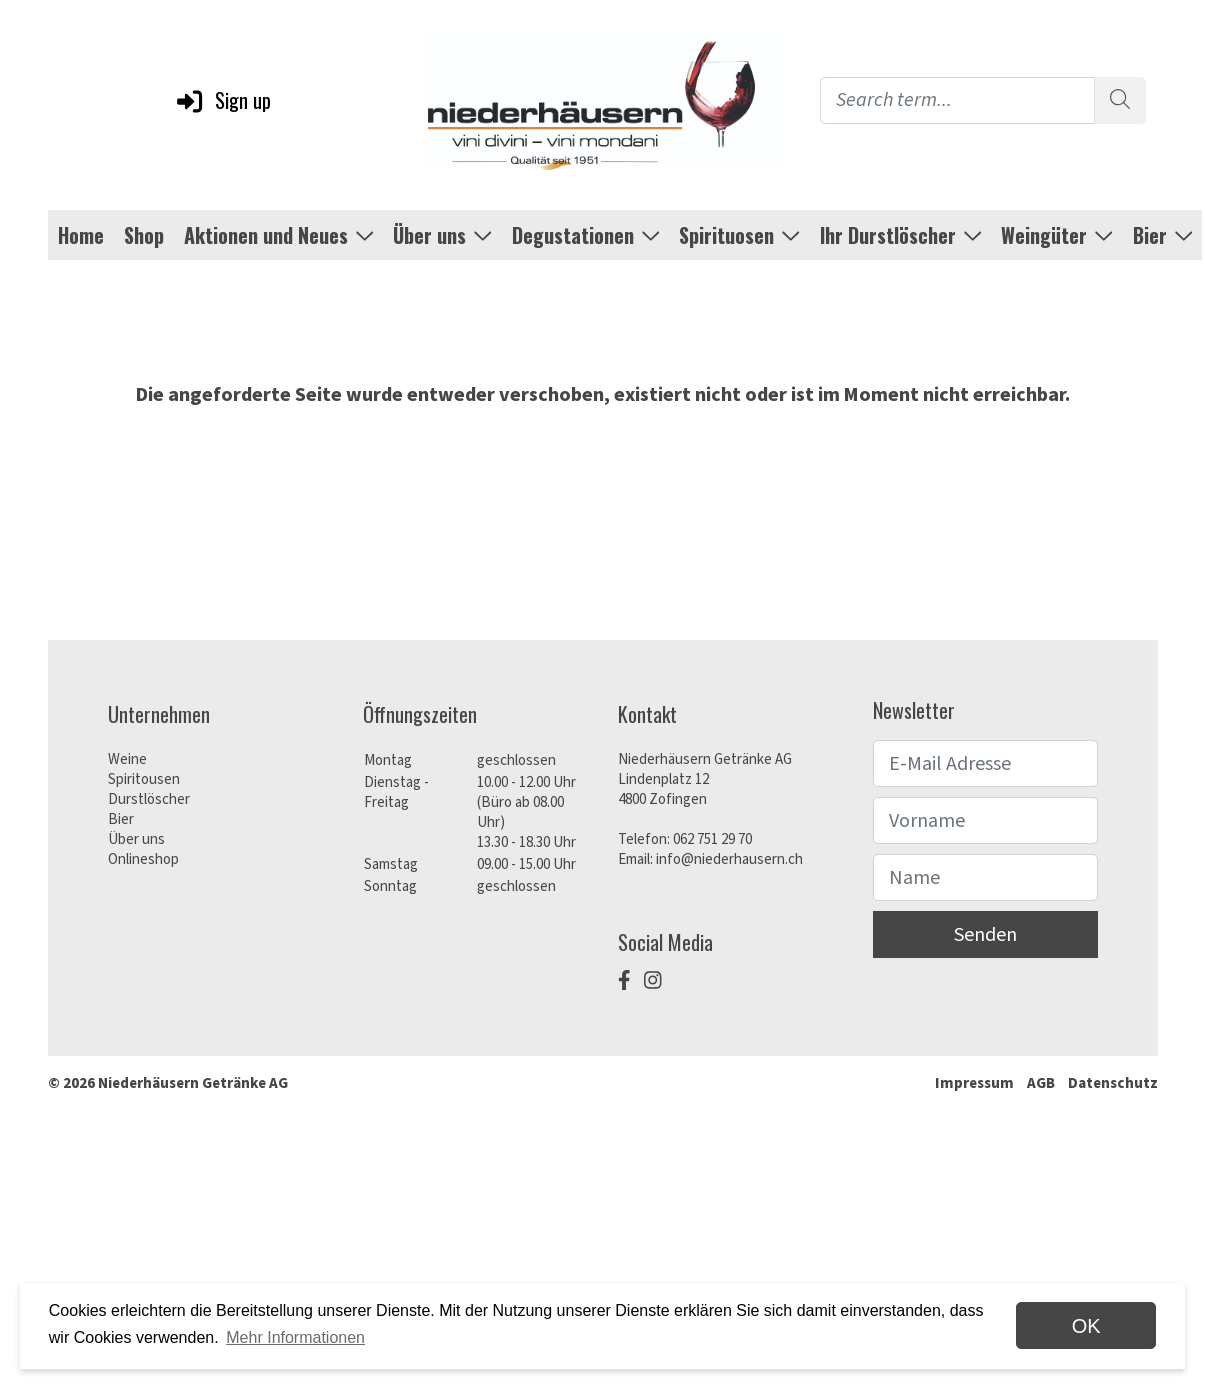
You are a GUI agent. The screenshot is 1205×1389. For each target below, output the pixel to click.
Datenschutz (1113, 1083)
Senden (985, 935)
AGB (1041, 1083)
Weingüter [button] (1057, 235)
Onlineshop (143, 859)
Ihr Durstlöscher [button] (901, 235)
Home (81, 235)
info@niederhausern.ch (729, 859)
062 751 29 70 (712, 839)
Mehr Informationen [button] (295, 1337)
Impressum (974, 1083)
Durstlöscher (149, 799)
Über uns (136, 839)
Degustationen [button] (586, 235)
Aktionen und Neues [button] (279, 235)
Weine (127, 759)
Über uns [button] (442, 235)
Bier (121, 819)
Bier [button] (1163, 235)
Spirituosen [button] (739, 235)
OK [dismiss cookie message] (1086, 1326)
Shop (144, 235)
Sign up (222, 100)
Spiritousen (144, 779)
